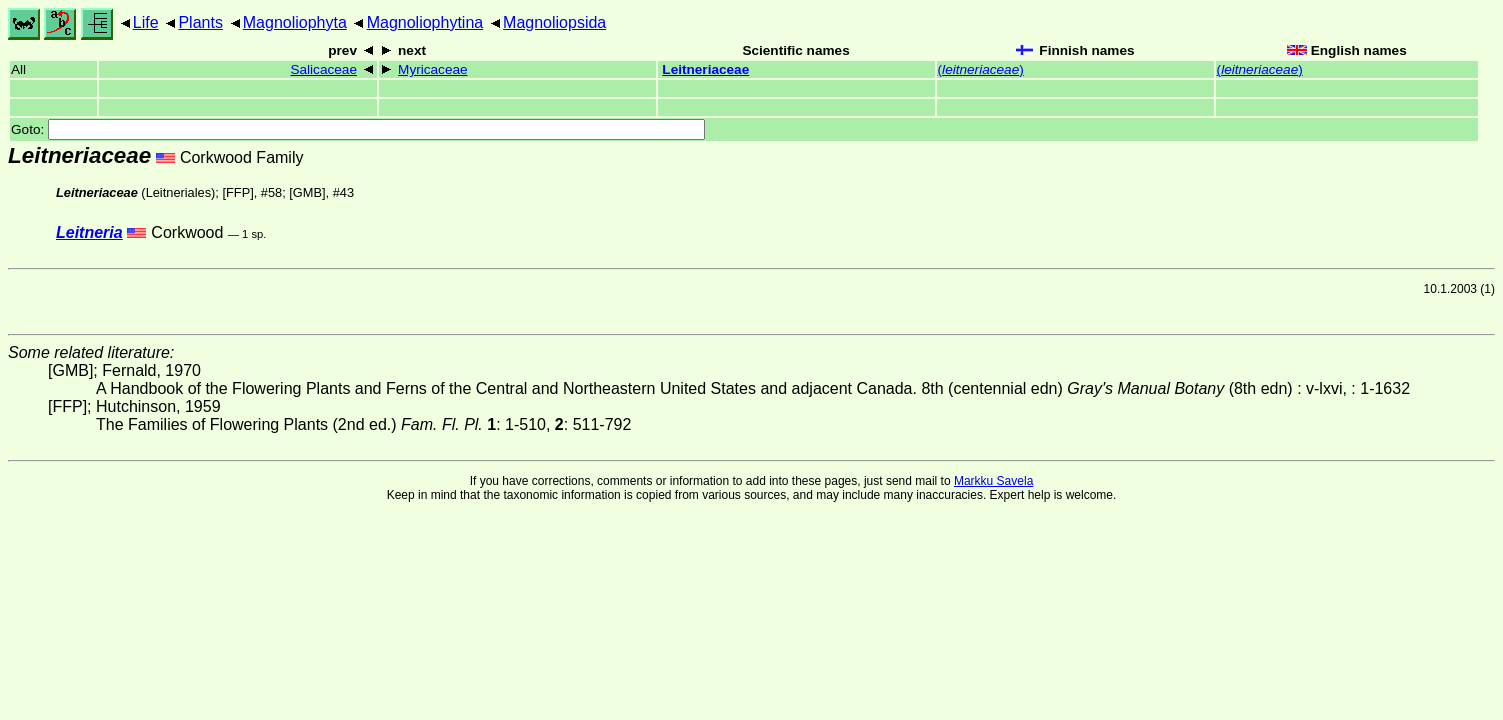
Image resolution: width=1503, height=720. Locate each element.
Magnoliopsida (554, 22)
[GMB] (307, 192)
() (981, 69)
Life (146, 22)
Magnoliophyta (295, 22)
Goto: (358, 129)
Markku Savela (993, 481)
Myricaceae (433, 69)
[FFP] (237, 192)
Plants (200, 22)
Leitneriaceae (705, 69)
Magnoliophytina (425, 22)
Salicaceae (323, 69)
